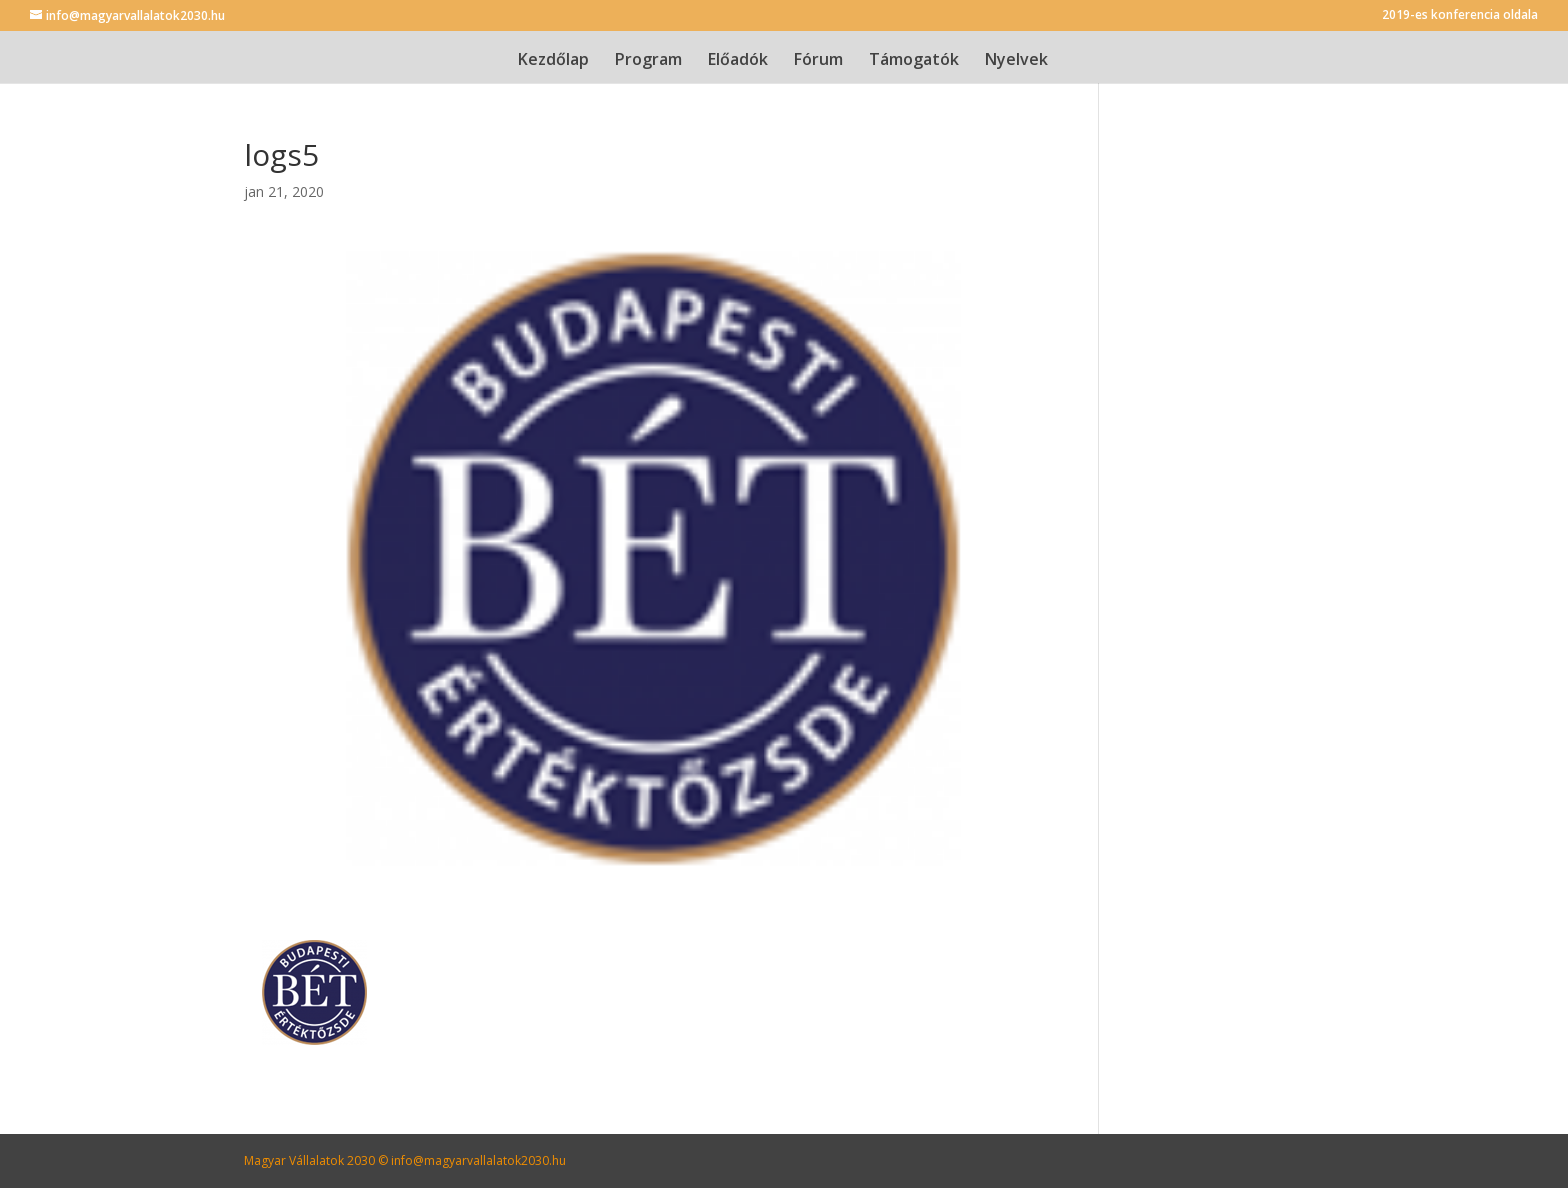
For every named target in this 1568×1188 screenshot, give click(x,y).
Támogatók (914, 61)
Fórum (818, 61)
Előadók (738, 61)
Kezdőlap (553, 61)
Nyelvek (1016, 61)
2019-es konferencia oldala (1460, 16)
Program (648, 61)
